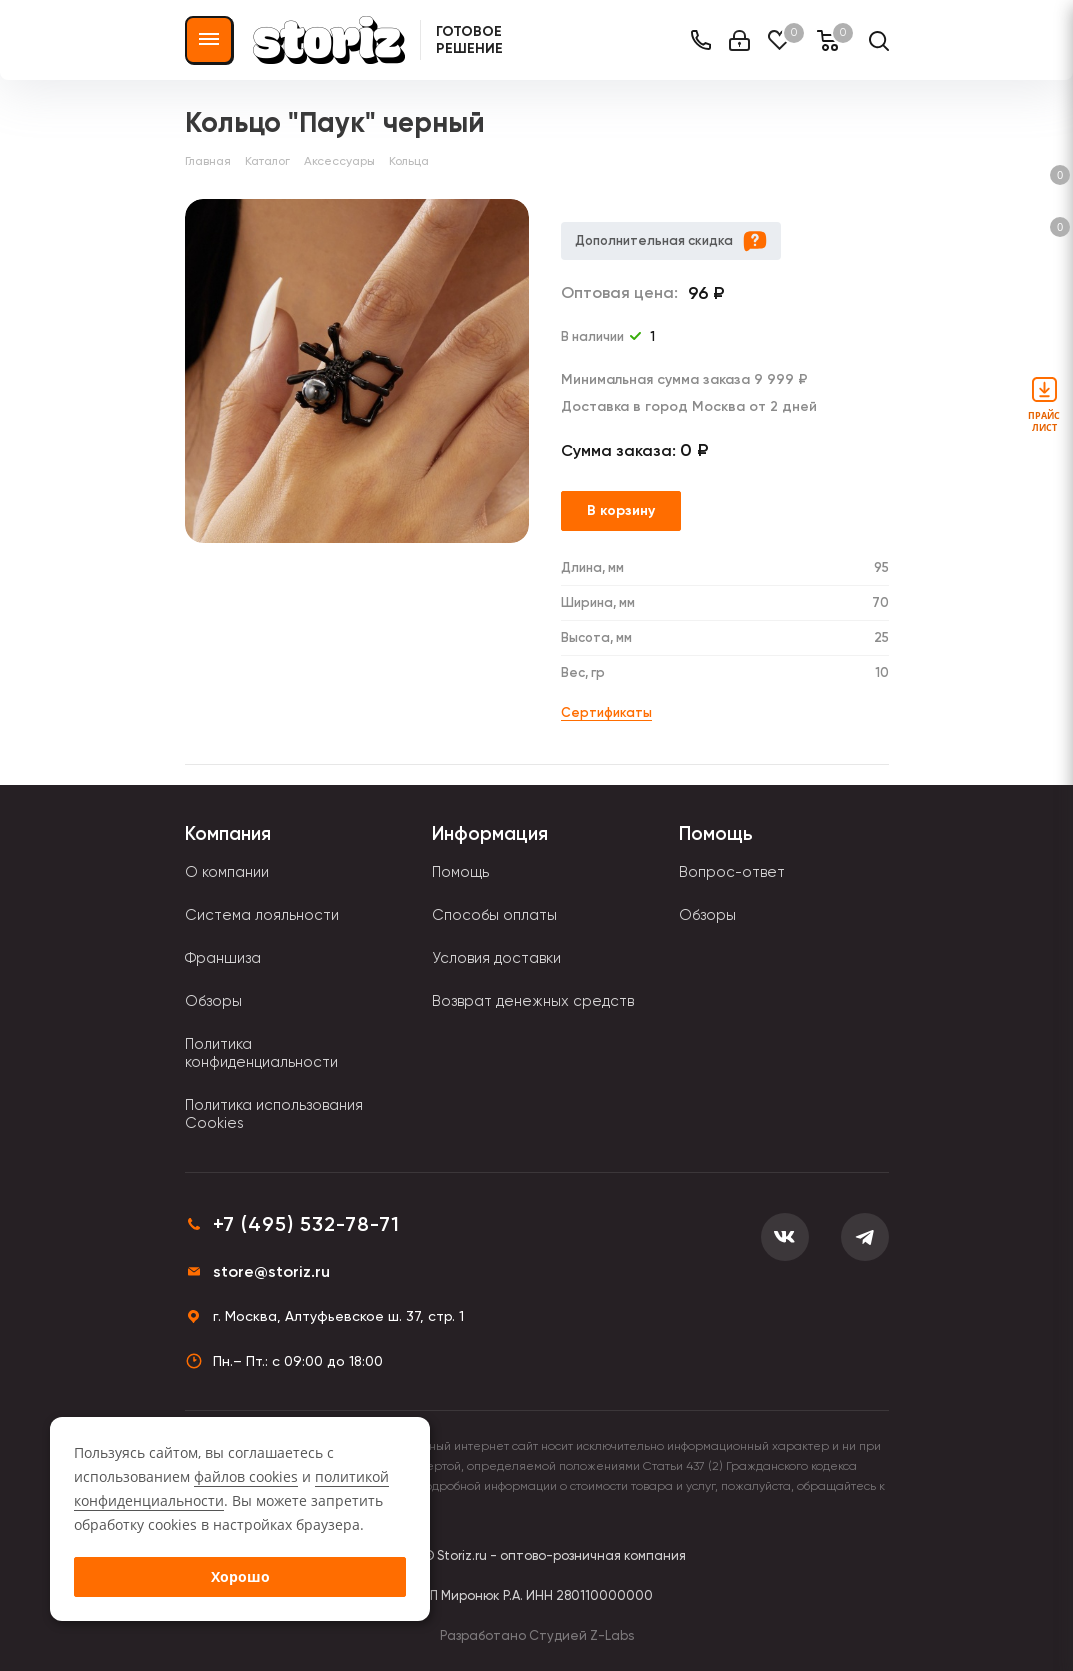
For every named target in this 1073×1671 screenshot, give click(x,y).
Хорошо (240, 1576)
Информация (490, 833)
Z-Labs (612, 1635)
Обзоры (213, 1001)
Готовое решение (469, 40)
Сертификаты (606, 712)
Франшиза (223, 958)
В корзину (621, 510)
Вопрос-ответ (732, 872)
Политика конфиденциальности (261, 1053)
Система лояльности (262, 915)
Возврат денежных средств (533, 1001)
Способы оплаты (494, 915)
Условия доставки (496, 958)
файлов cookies (246, 1476)
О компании (227, 872)
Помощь (460, 872)
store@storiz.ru (271, 1271)
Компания (228, 833)
